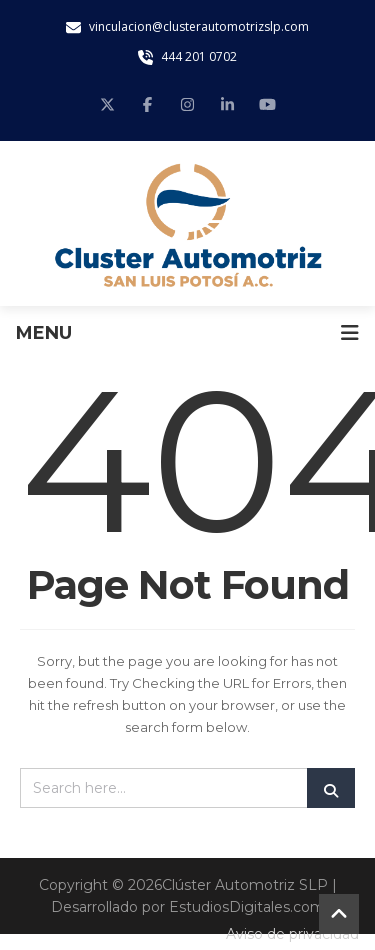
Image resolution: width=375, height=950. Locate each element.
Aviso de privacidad (292, 934)
